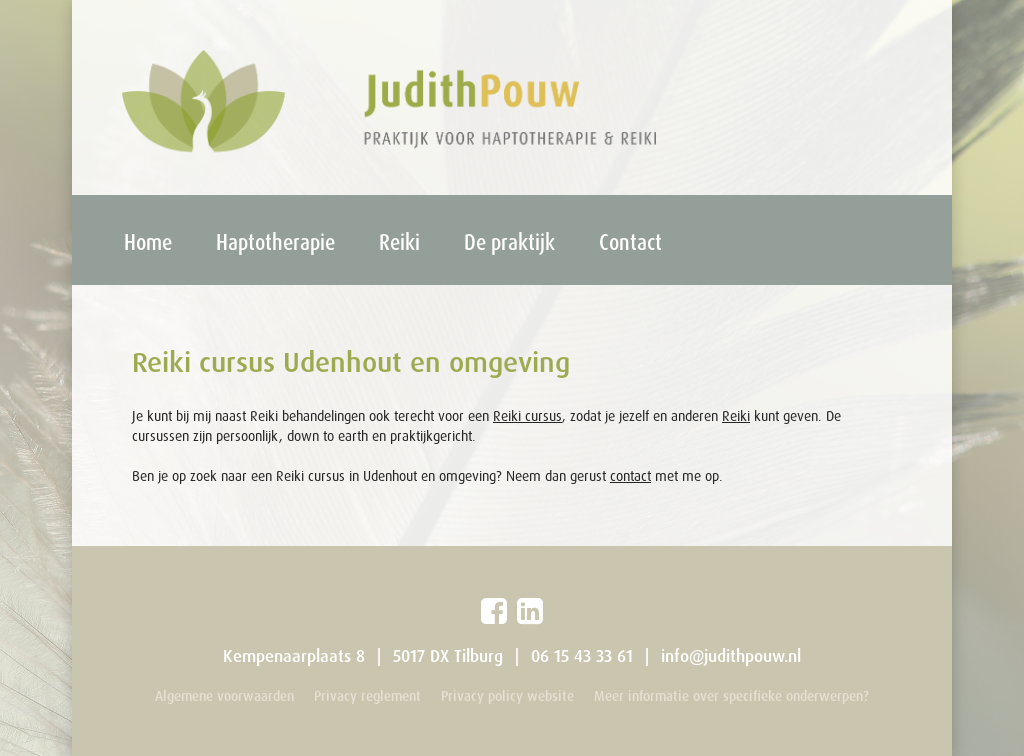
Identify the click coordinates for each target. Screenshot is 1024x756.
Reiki (399, 241)
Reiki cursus (527, 416)
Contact (630, 241)
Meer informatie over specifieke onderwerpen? (731, 695)
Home (148, 241)
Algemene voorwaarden (224, 695)
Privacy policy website (507, 695)
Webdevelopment (876, 720)
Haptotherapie (275, 241)
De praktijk (509, 241)
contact (630, 476)
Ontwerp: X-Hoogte (872, 720)
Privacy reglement (367, 695)
